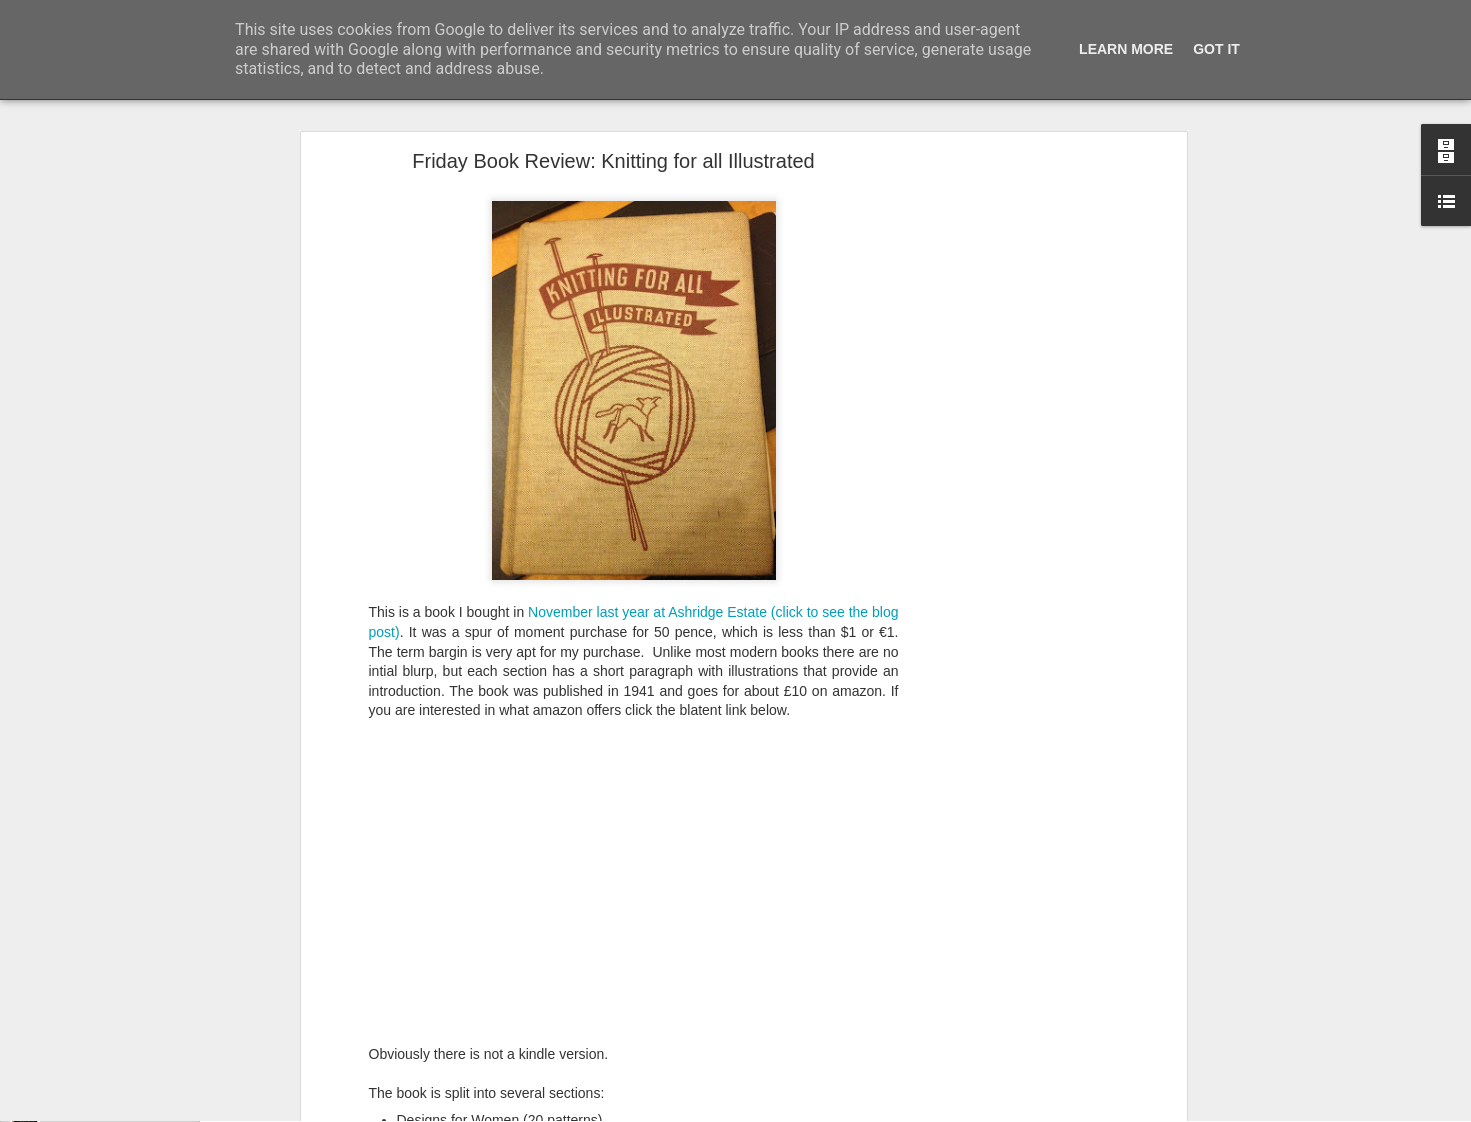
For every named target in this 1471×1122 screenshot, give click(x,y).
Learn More (1126, 49)
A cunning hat (85, 1067)
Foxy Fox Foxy (88, 1112)
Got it (1216, 49)
